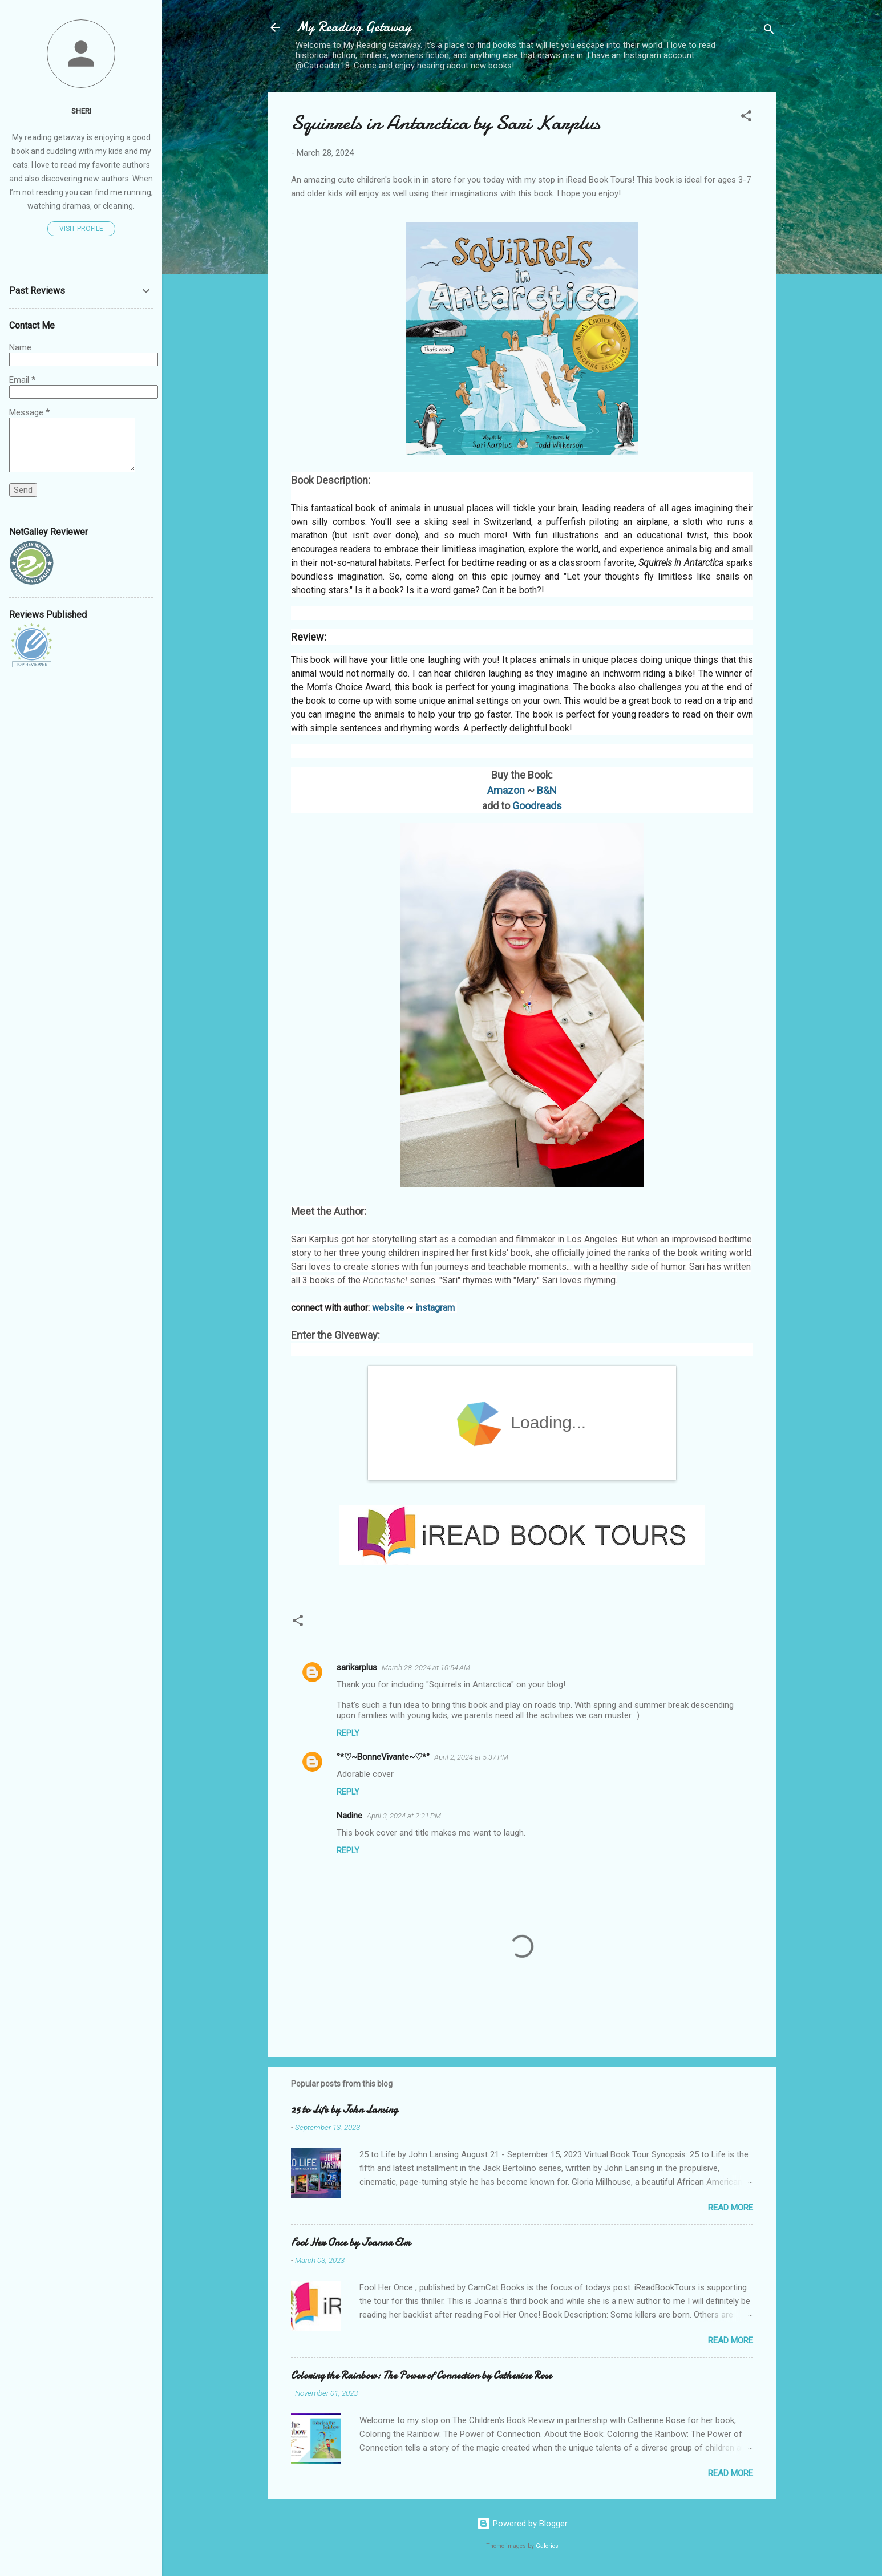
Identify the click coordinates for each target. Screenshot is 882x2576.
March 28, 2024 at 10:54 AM (426, 1667)
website (388, 1307)
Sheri (81, 110)
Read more (730, 2207)
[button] (746, 118)
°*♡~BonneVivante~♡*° (383, 1757)
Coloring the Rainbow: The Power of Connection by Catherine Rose (421, 2375)
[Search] (769, 31)
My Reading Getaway (353, 27)
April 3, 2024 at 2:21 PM (404, 1816)
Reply (348, 1732)
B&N (547, 790)
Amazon (506, 790)
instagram (435, 1307)
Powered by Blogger (522, 2523)
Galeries (547, 2546)
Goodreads (537, 806)
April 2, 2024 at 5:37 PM (471, 1757)
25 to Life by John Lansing (344, 2110)
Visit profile (81, 229)
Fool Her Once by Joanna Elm (351, 2242)
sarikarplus (357, 1667)
